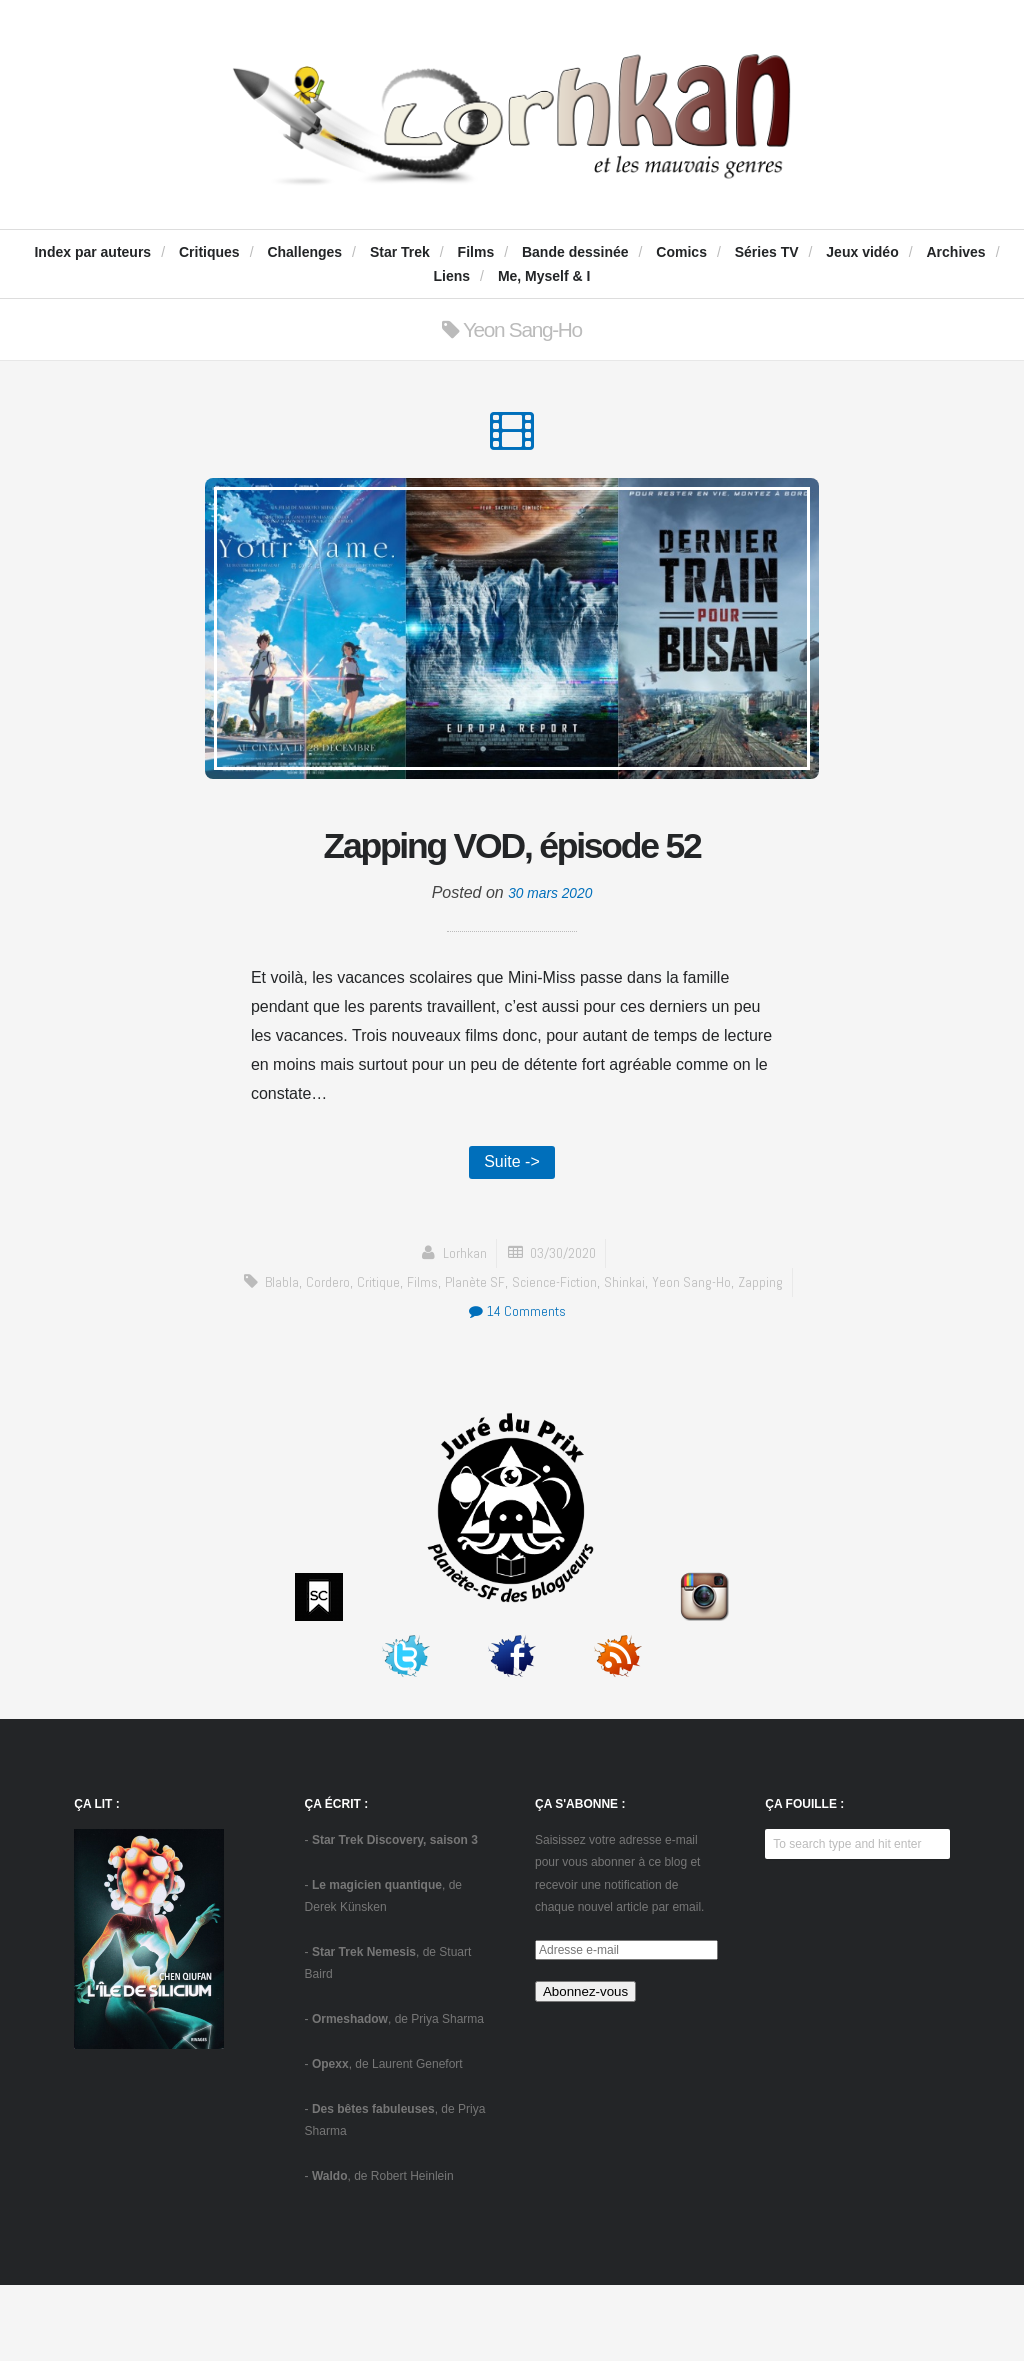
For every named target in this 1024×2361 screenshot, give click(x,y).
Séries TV (767, 252)
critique (372, 1357)
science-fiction (556, 1357)
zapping (770, 1357)
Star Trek (400, 252)
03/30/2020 (564, 1328)
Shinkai (630, 1357)
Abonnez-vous (585, 2067)
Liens (452, 276)
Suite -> (512, 1235)
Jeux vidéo (862, 252)
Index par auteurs (92, 252)
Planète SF (473, 1357)
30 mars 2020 (550, 963)
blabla (271, 1357)
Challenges (304, 252)
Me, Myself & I (544, 276)
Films (476, 252)
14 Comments (516, 1386)
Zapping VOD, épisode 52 (512, 880)
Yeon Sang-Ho (699, 1357)
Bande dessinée (575, 252)
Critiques (209, 252)
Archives (955, 252)
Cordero (319, 1357)
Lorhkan (459, 1328)
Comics (681, 252)
